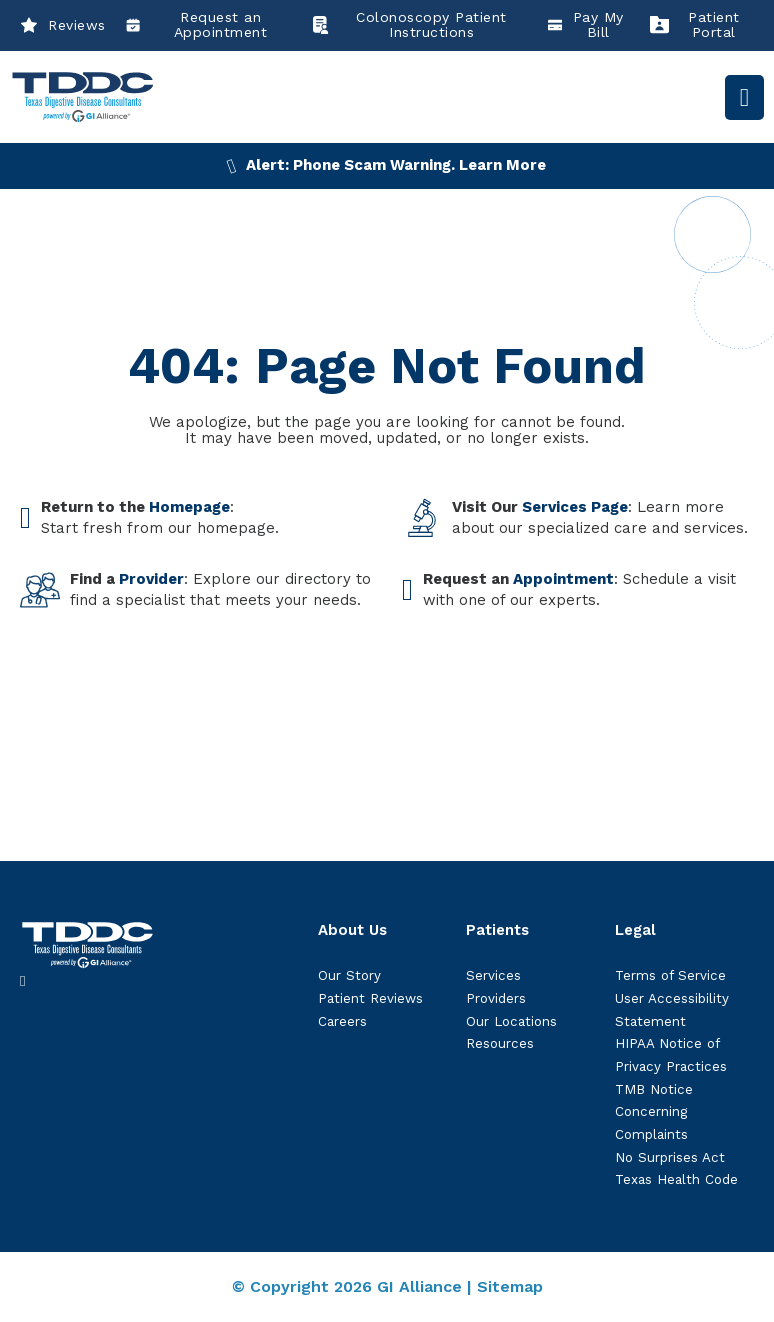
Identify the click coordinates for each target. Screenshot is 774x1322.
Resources (500, 1043)
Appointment (563, 579)
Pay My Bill (586, 25)
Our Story (349, 975)
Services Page (575, 507)
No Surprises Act (670, 1157)
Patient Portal (695, 25)
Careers (342, 1021)
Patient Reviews (370, 998)
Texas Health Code (676, 1179)
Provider (151, 579)
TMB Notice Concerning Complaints (654, 1112)
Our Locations (511, 1021)
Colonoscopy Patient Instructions (408, 25)
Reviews (63, 25)
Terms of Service (670, 975)
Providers (496, 998)
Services (493, 975)
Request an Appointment (197, 25)
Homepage (189, 507)
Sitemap (510, 1286)
